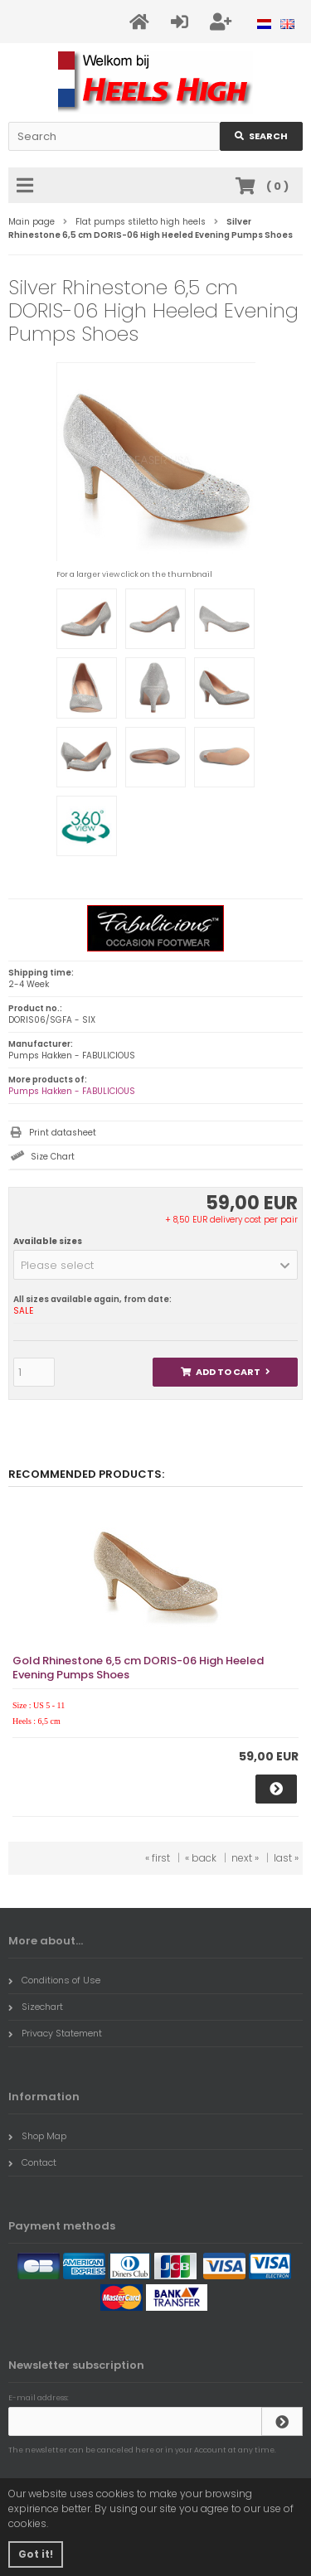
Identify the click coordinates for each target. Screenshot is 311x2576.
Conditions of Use (54, 1980)
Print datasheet (62, 1132)
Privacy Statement (55, 2033)
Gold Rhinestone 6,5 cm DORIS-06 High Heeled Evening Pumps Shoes (138, 1668)
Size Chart (53, 1156)
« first (157, 1858)
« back (200, 1858)
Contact (32, 2162)
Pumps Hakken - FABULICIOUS (71, 1091)
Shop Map (37, 2136)
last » (286, 1858)
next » (245, 1858)
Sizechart (35, 2006)
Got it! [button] (35, 2554)
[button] (155, 1265)
